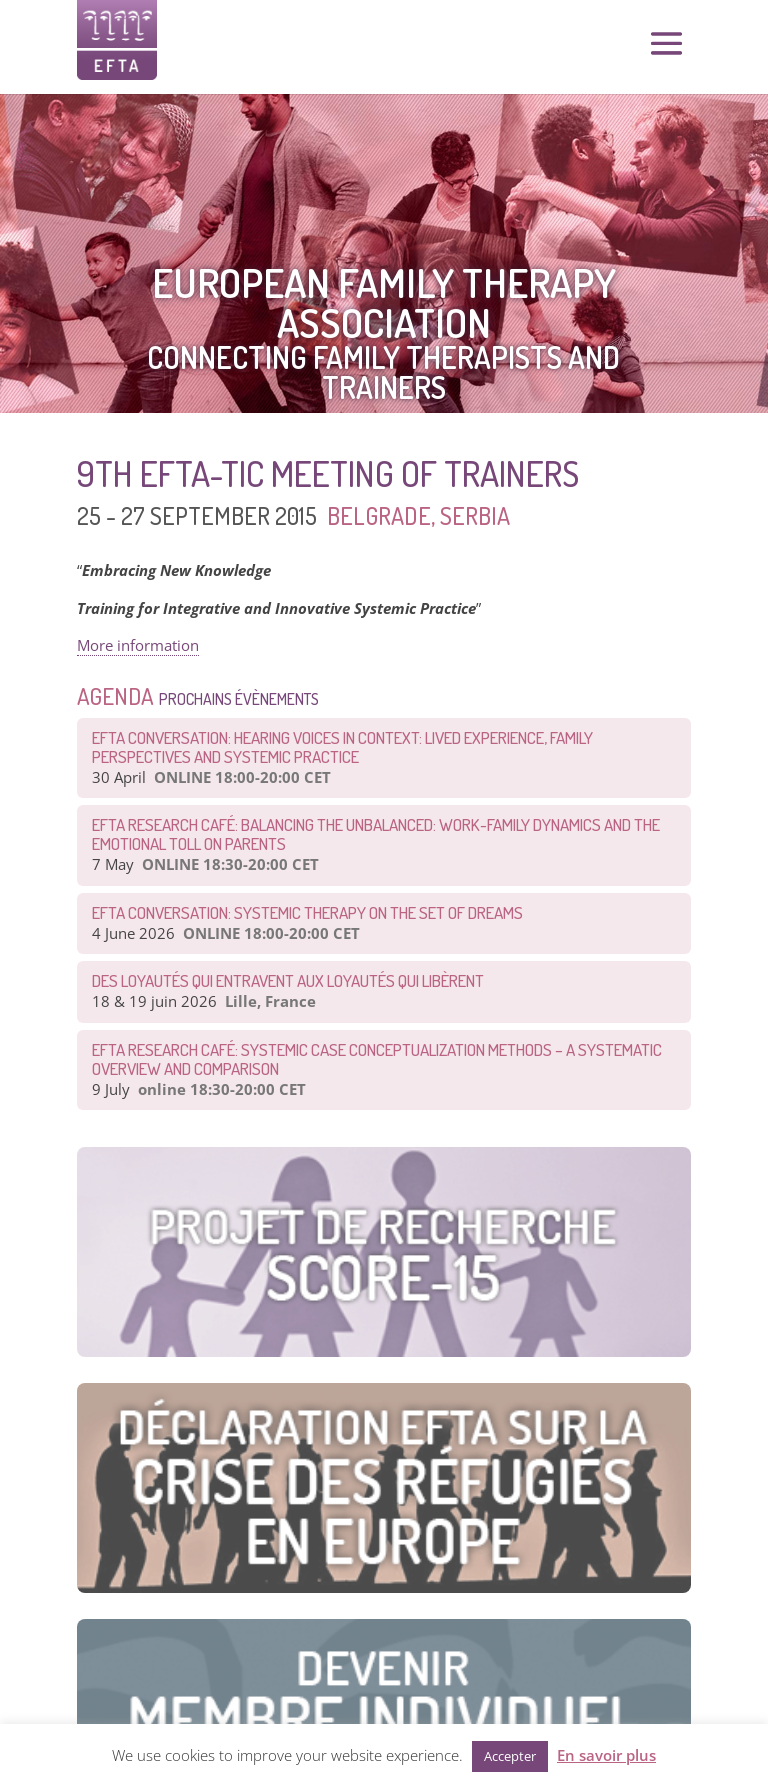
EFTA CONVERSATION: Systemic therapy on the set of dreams (307, 912)
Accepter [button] (510, 1756)
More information (138, 645)
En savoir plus (606, 1755)
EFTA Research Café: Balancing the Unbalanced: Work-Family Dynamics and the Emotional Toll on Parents (376, 834)
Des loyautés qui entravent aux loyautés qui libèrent (288, 980)
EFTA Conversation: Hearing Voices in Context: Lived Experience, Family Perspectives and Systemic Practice (342, 747)
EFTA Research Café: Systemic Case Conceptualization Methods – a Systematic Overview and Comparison (377, 1059)
